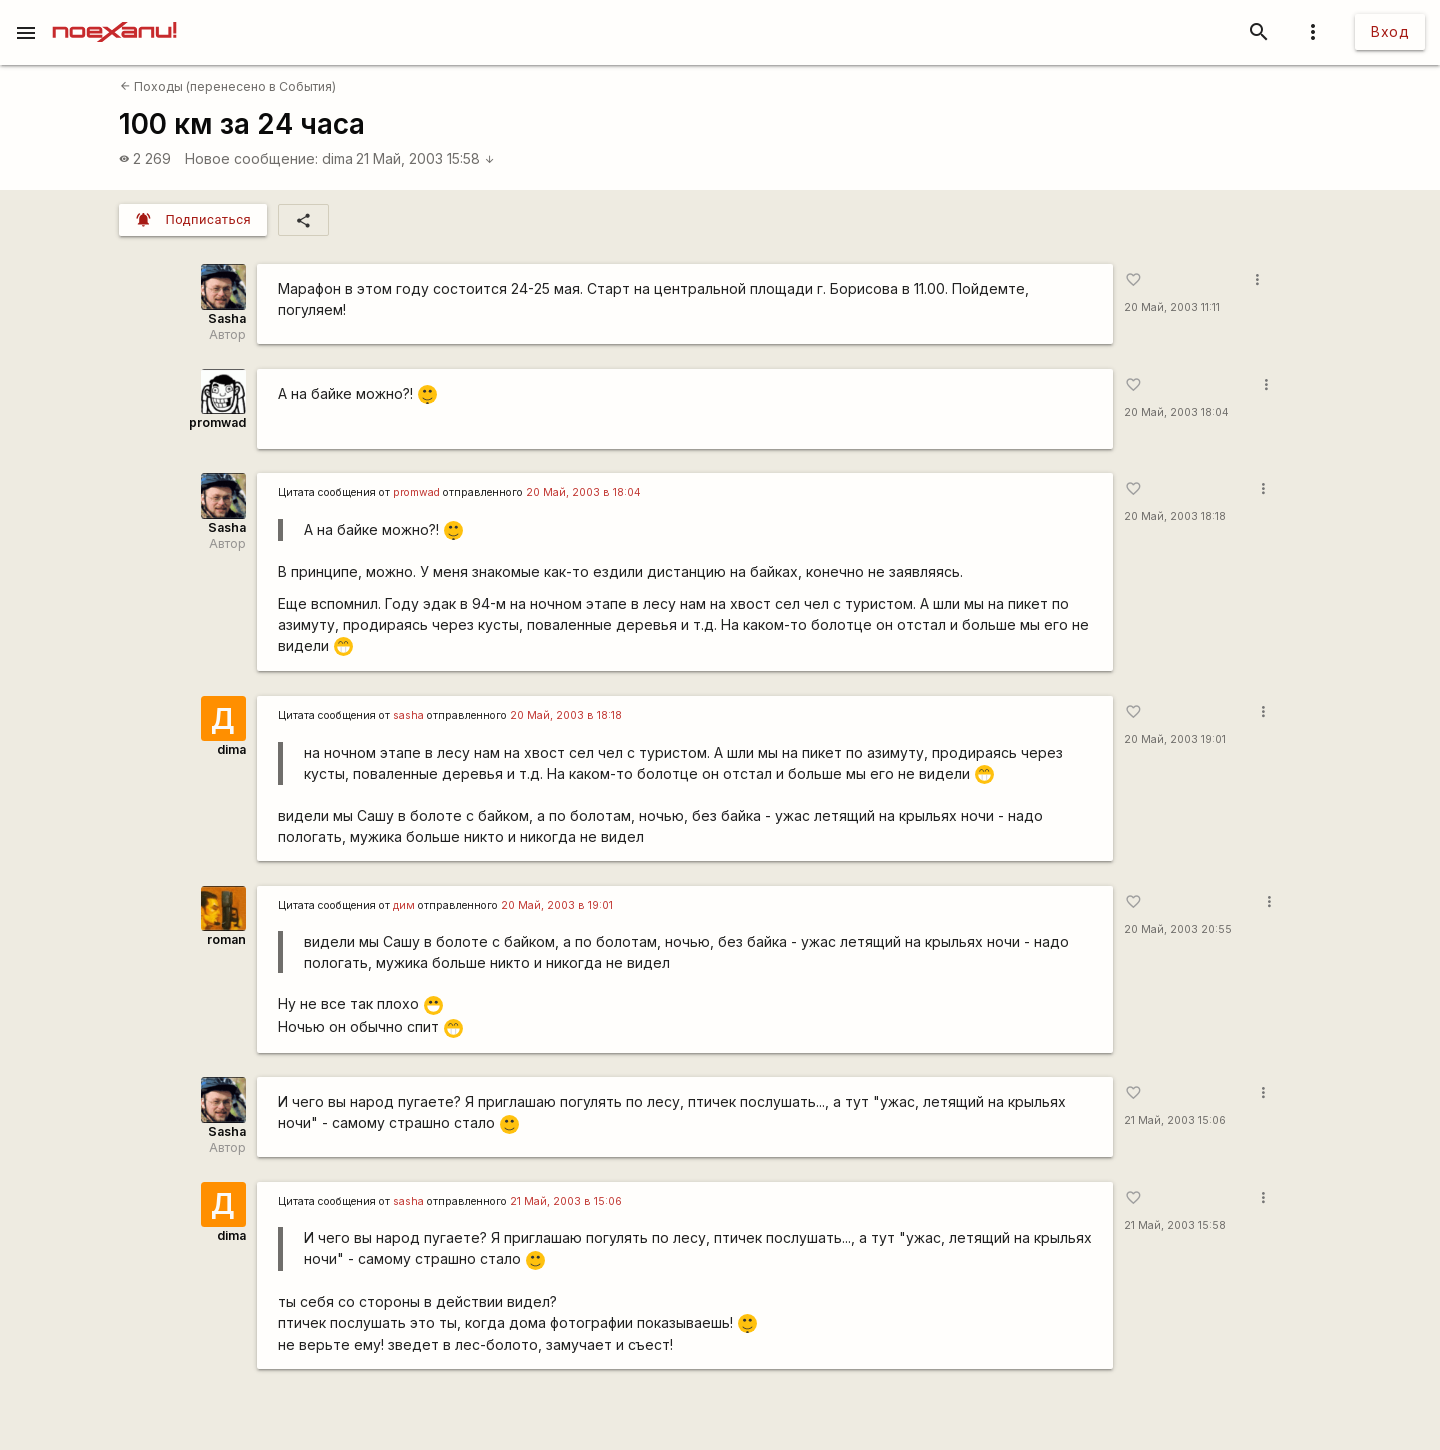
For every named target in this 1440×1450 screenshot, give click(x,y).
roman (226, 939)
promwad (217, 422)
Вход (1390, 31)
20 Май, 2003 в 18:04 (583, 492)
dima (337, 158)
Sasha (227, 318)
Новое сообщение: (251, 158)
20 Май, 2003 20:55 (1178, 929)
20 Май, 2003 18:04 (1176, 412)
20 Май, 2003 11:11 (1172, 307)
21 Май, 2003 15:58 (425, 158)
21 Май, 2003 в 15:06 (566, 1201)
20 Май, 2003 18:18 (1175, 516)
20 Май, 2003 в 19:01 (557, 905)
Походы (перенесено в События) (228, 86)
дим (404, 905)
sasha (408, 715)
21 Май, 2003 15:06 (1175, 1120)
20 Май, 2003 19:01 (1175, 739)
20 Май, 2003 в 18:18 (566, 715)
